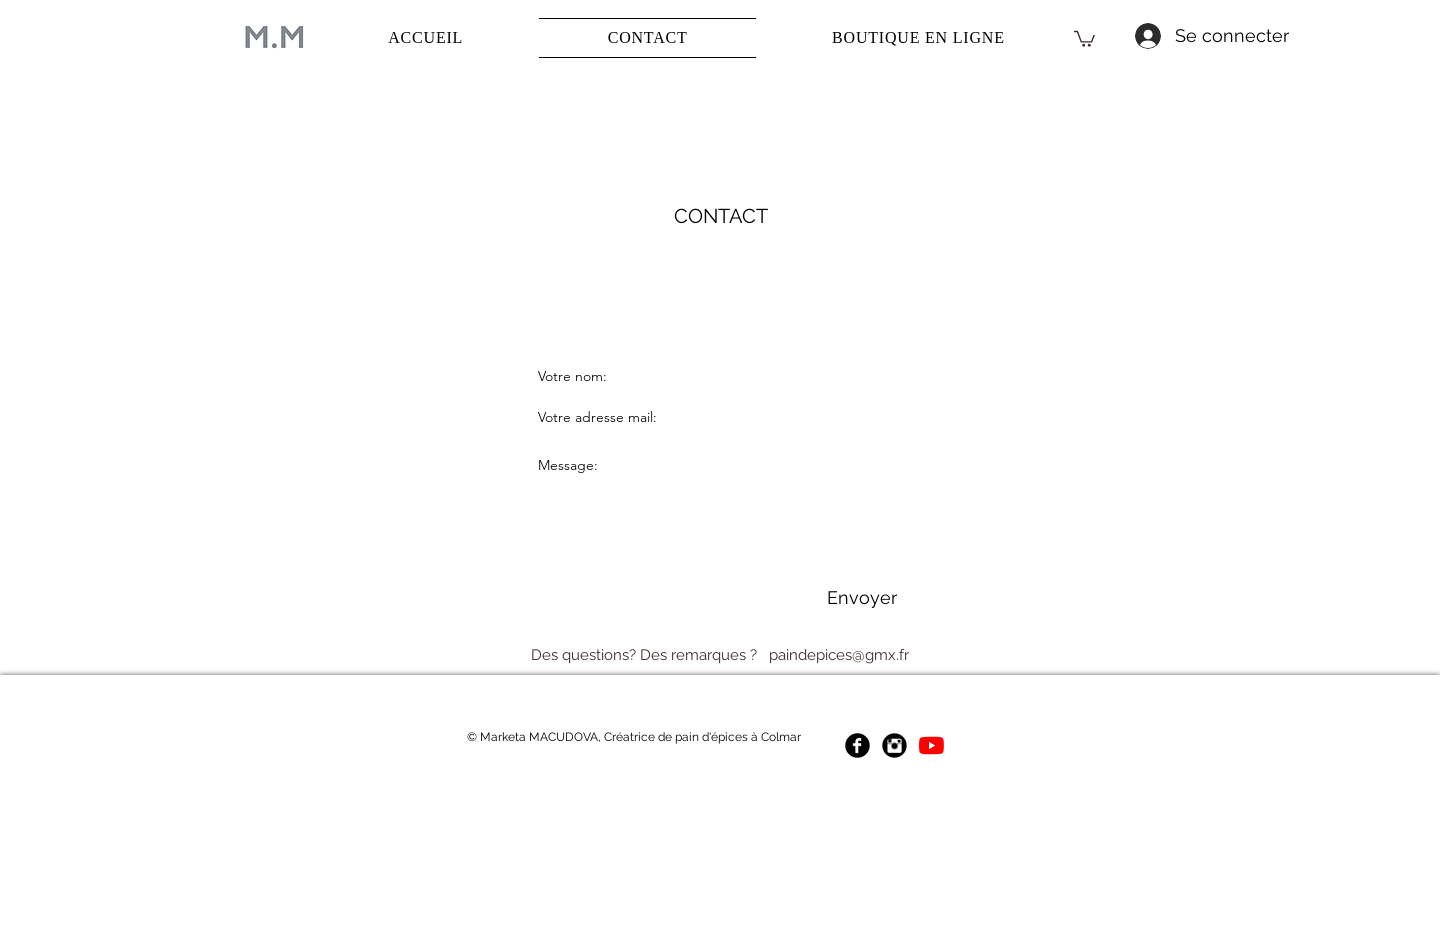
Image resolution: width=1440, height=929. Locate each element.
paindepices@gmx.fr (839, 655)
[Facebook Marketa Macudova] (857, 745)
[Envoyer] (861, 597)
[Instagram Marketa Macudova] (894, 745)
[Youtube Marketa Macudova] (931, 745)
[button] (1084, 38)
